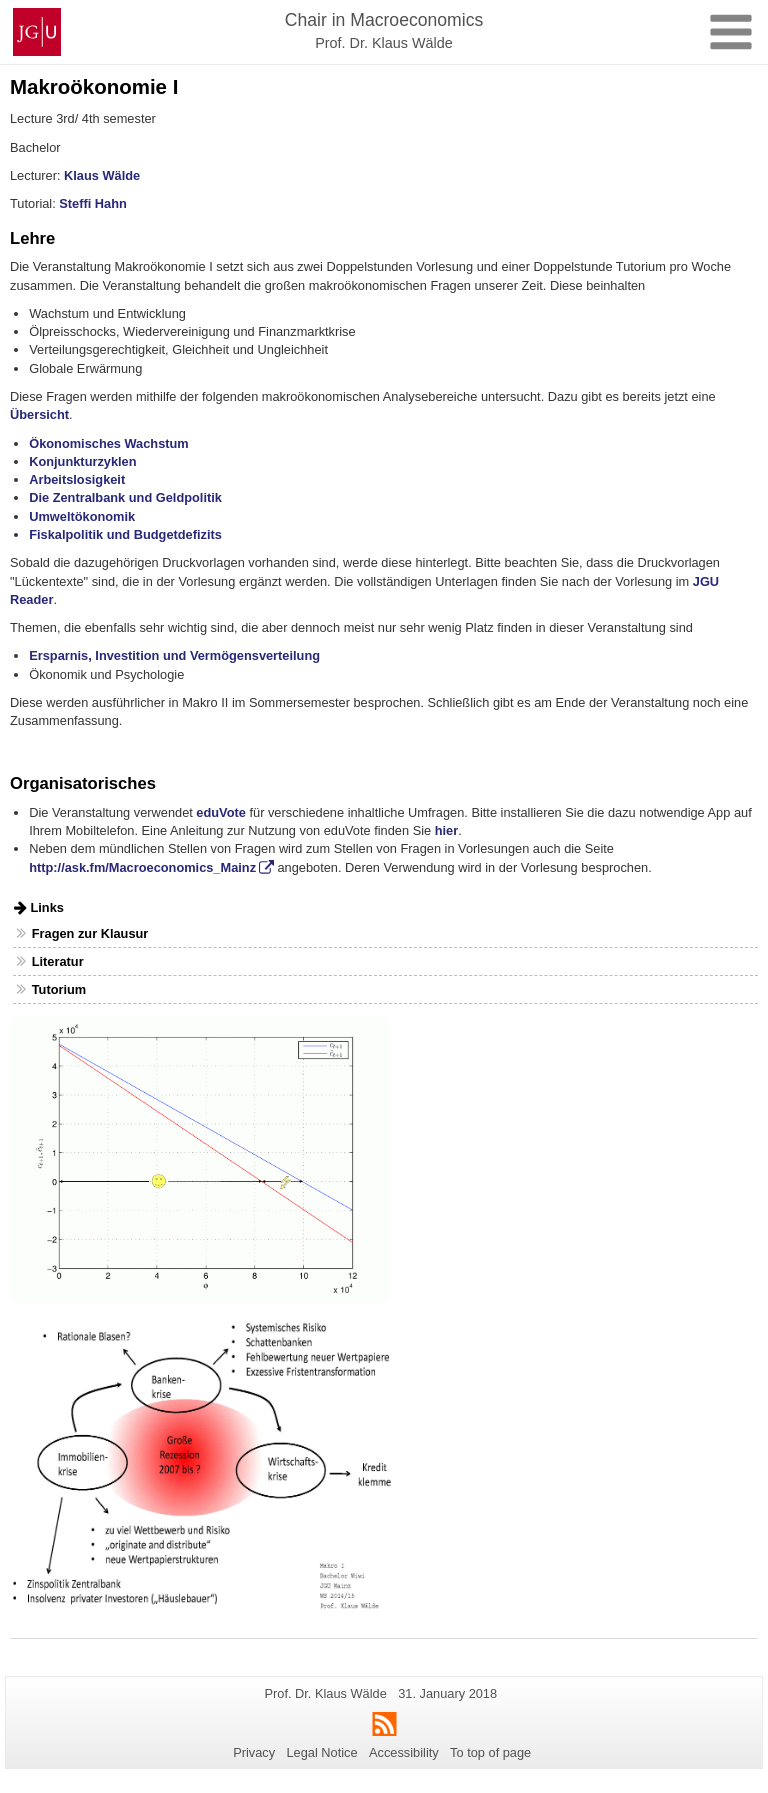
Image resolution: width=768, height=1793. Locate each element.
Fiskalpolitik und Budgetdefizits (125, 534)
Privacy (254, 1752)
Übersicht (39, 414)
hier (446, 830)
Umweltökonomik (82, 516)
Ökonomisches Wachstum (109, 443)
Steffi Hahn (93, 203)
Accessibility (404, 1752)
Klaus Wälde (102, 175)
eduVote (221, 812)
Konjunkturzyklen (82, 461)
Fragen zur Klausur (90, 933)
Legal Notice (321, 1752)
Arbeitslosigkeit (77, 479)
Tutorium (59, 989)
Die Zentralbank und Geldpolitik (125, 497)
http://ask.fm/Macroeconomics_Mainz (142, 867)
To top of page (490, 1752)
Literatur (58, 961)
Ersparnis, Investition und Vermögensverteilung (174, 655)
